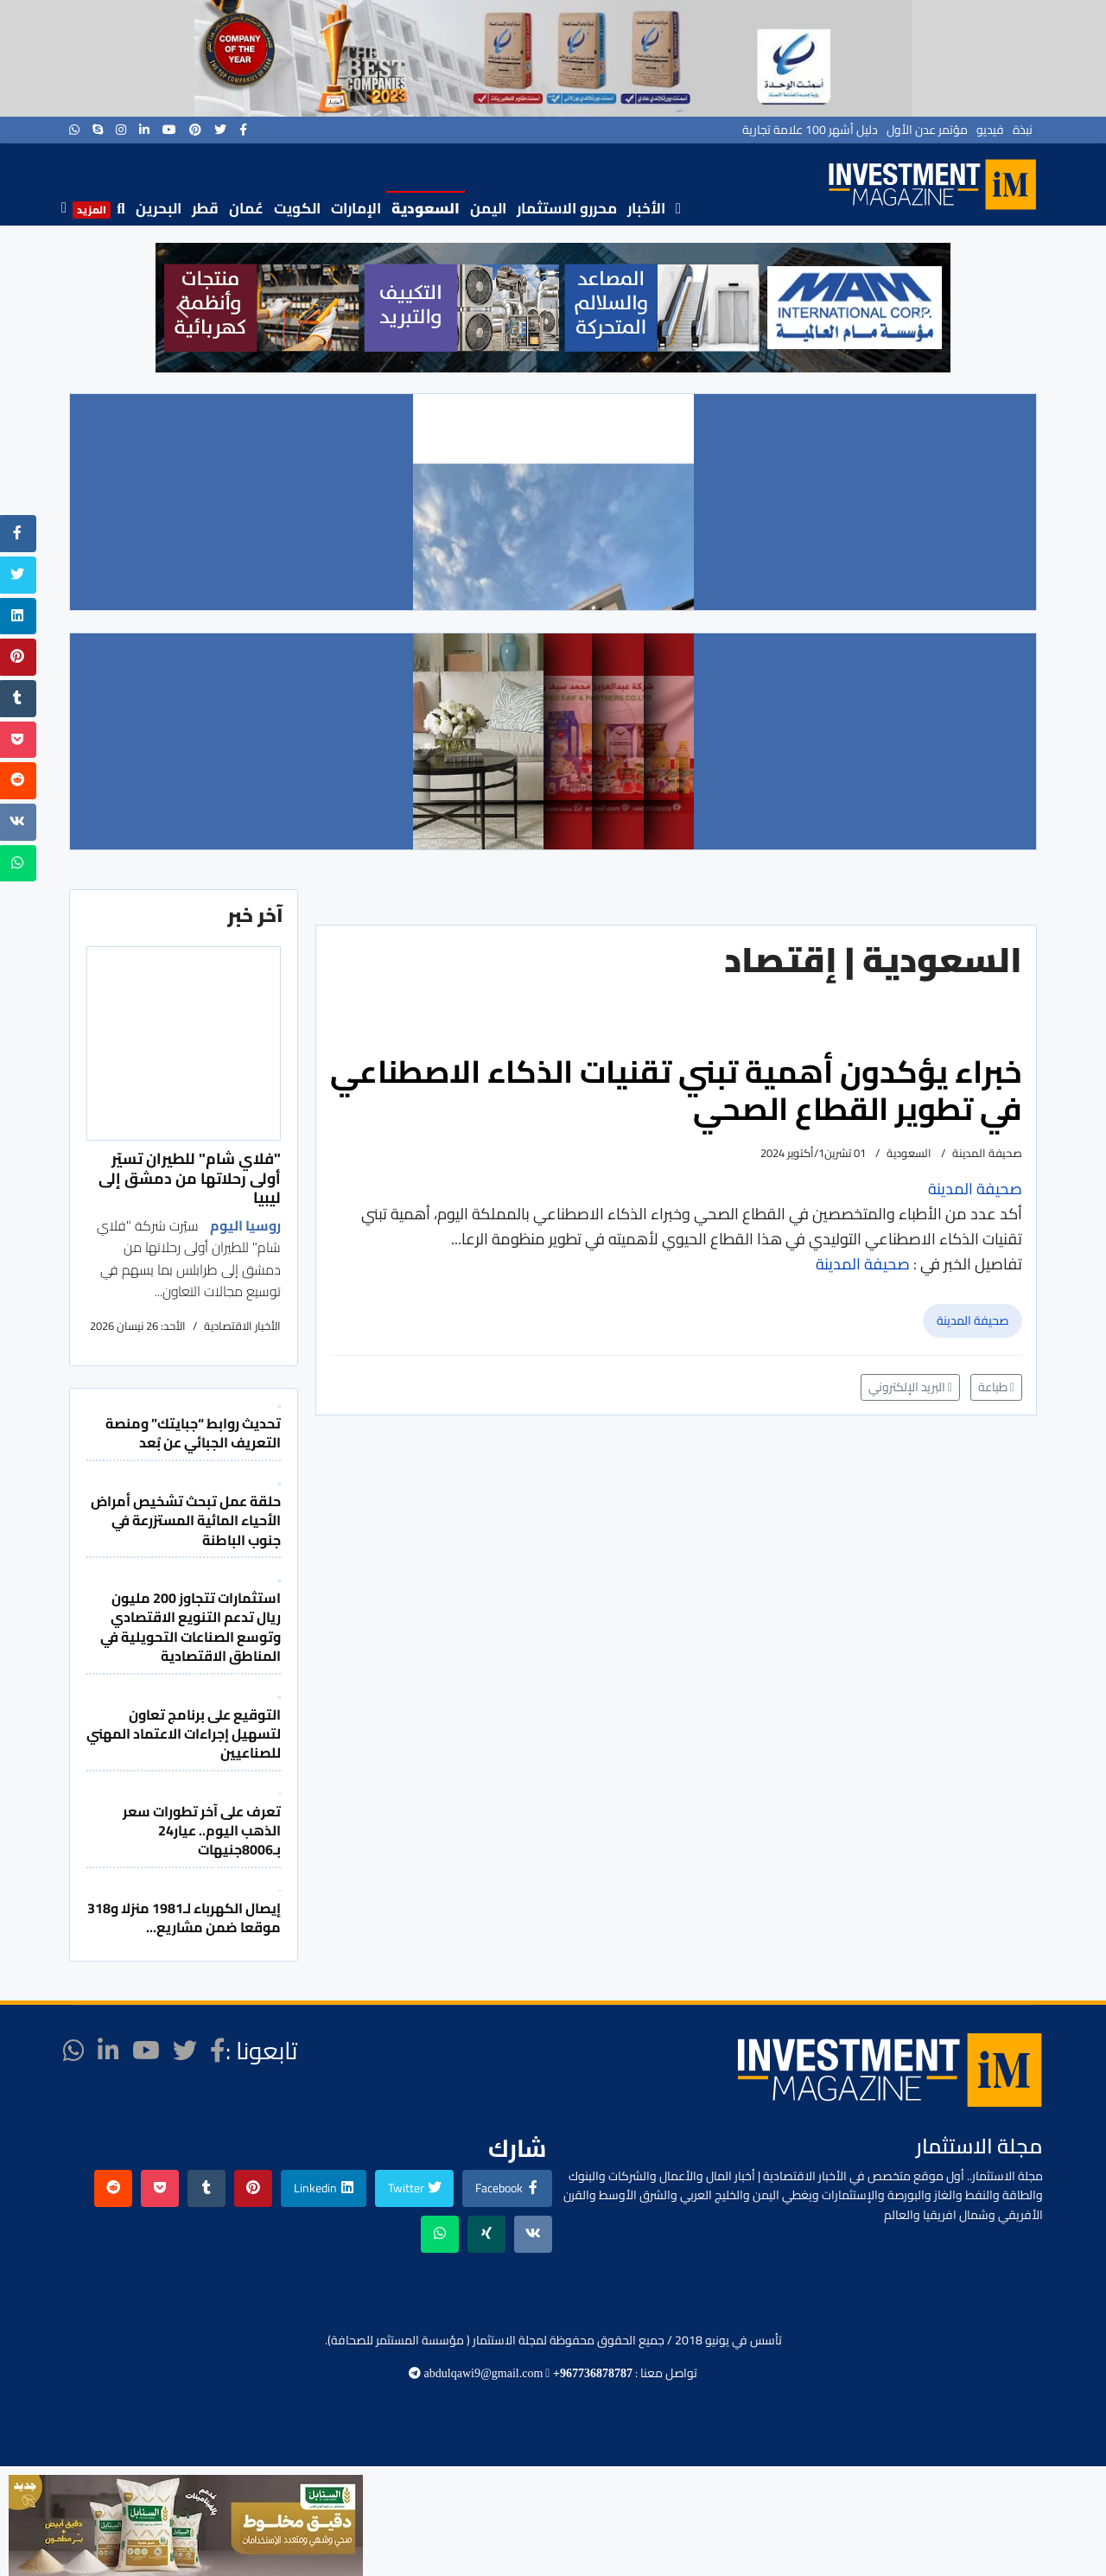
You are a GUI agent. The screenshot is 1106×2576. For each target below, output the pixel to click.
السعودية (425, 208)
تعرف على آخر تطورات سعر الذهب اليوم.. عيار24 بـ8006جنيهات (202, 1830)
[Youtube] (169, 129)
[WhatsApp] (74, 129)
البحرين (158, 208)
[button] (182, 307)
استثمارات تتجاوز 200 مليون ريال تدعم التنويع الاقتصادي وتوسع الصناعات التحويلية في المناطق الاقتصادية (190, 1627)
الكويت (297, 208)
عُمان (246, 208)
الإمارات (356, 208)
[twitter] (220, 129)
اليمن (488, 208)
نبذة (1023, 129)
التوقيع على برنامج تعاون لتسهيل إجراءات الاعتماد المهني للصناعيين (183, 1733)
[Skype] (97, 129)
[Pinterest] (195, 129)
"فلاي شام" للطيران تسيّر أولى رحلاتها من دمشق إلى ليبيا (190, 1178)
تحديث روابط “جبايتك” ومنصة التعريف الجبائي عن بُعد (193, 1432)
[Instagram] (121, 129)
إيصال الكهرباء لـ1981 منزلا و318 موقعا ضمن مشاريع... (184, 1917)
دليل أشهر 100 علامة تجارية (810, 129)
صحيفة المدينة (972, 1320)
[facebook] (243, 129)
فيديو (990, 129)
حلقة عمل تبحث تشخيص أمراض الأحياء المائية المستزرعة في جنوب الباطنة (186, 1520)
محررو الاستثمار (567, 208)
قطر (205, 208)
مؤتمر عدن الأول (927, 129)
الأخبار (646, 208)
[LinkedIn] (144, 129)
